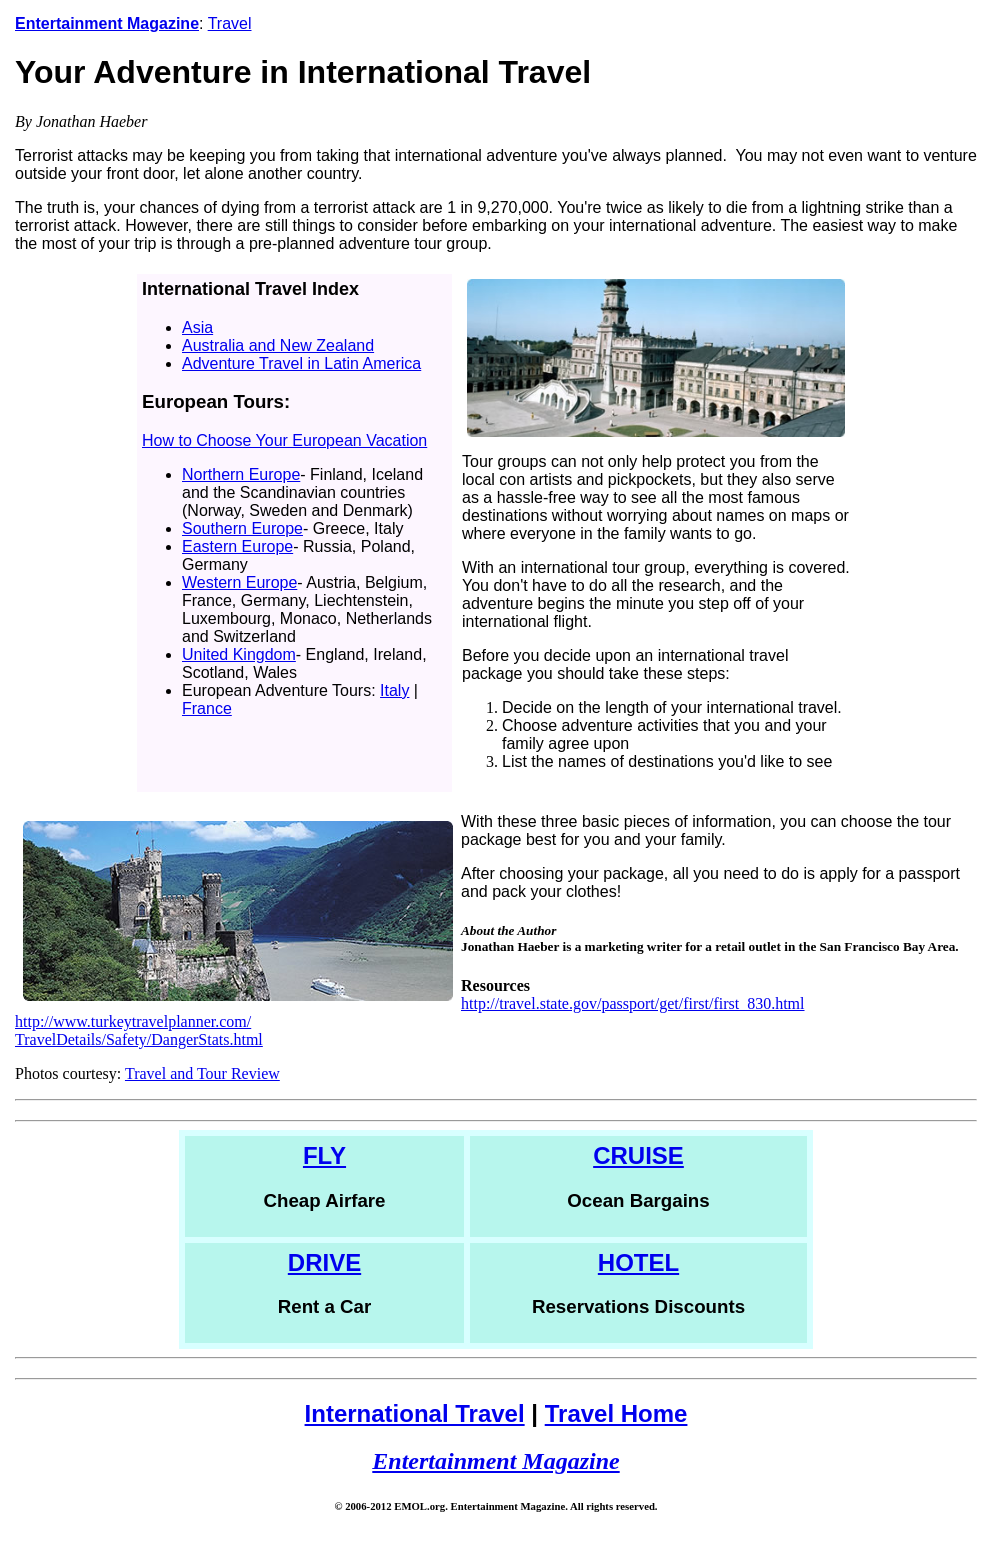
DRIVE (324, 1262)
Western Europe (239, 582)
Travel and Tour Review (202, 1073)
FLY (324, 1155)
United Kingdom (239, 654)
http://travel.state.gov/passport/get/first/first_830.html (633, 1003)
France (207, 708)
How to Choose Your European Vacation (284, 440)
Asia (197, 327)
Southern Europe (242, 528)
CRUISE (638, 1155)
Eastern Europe (237, 546)
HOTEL (638, 1262)
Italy (394, 690)
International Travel (415, 1413)
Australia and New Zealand (278, 345)
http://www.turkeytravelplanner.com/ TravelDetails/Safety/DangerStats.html (139, 1030)
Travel (230, 23)
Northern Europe (241, 474)
